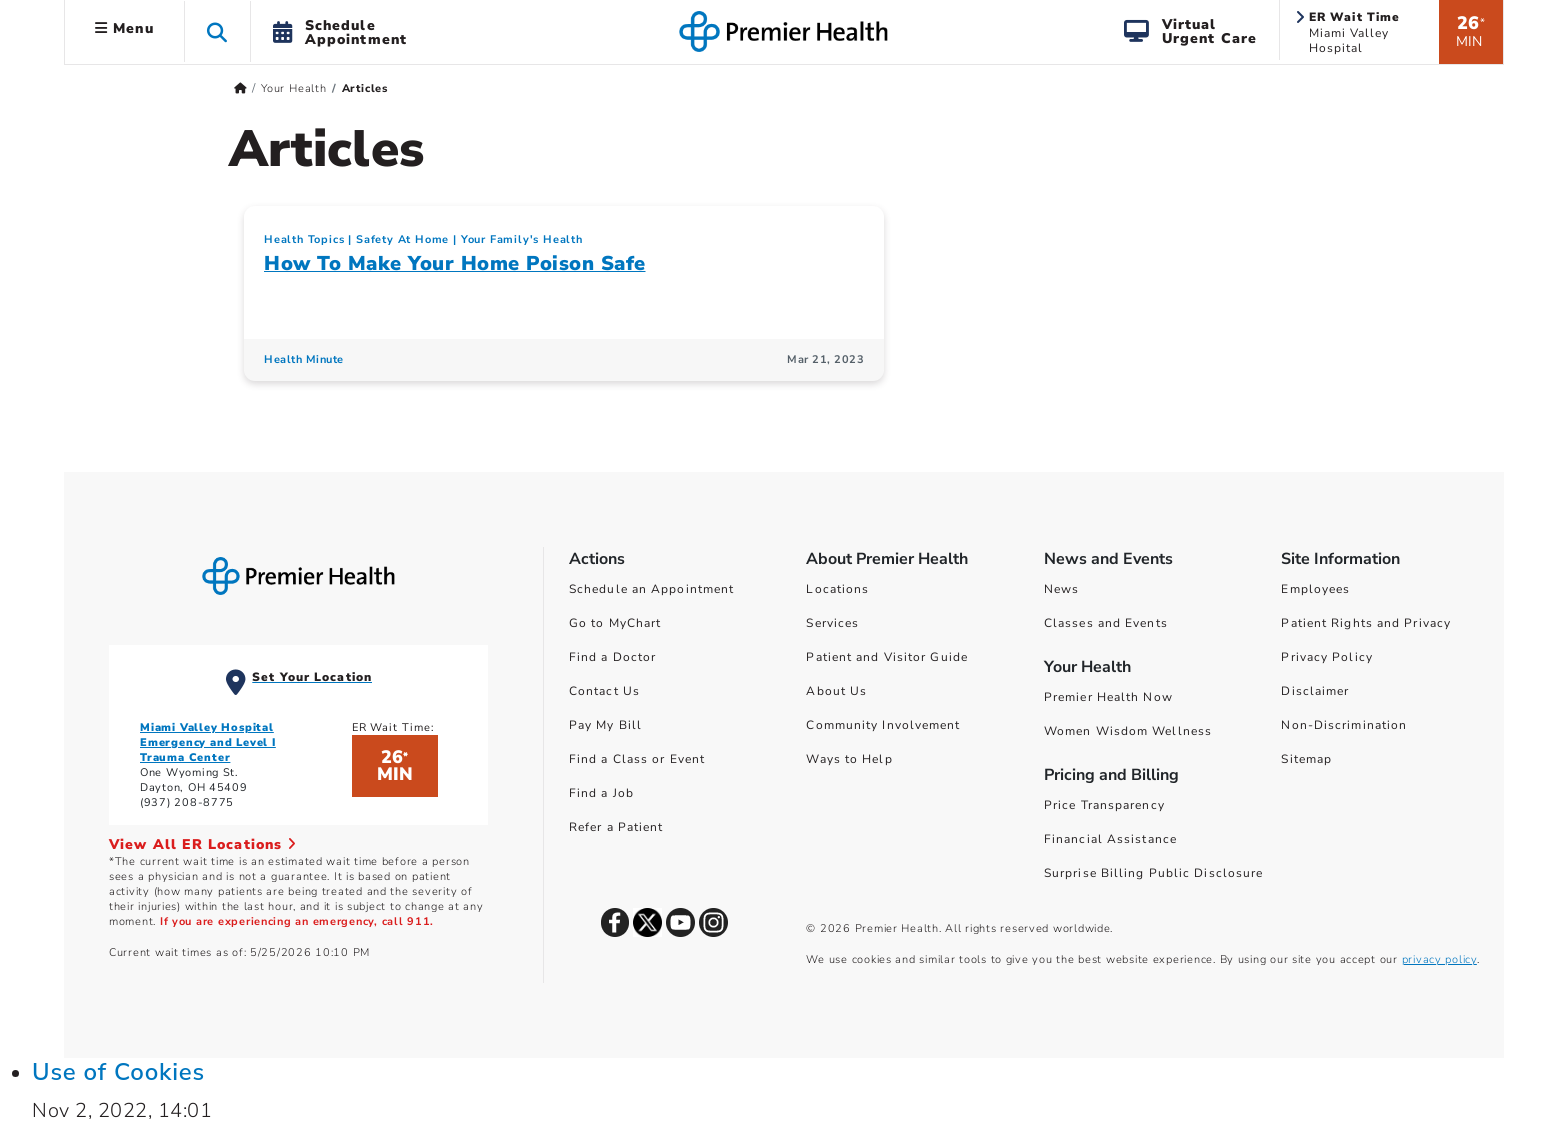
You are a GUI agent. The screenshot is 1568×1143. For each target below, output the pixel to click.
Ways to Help (849, 759)
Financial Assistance (1110, 839)
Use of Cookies (118, 1072)
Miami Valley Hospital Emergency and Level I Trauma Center (208, 742)
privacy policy (1439, 959)
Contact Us (604, 691)
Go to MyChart (615, 623)
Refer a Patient (616, 827)
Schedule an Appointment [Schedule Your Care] (651, 589)
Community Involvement (883, 725)
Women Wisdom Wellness (1128, 731)
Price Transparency (1104, 805)
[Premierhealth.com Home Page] (240, 88)
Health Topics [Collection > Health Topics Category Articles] (304, 239)
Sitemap (1306, 759)
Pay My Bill (605, 725)
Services (832, 623)
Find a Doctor (612, 657)
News (1061, 589)
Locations (837, 589)
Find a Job (601, 793)
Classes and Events (1106, 623)
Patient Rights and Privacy (1366, 623)
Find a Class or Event (637, 759)
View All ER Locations (203, 844)
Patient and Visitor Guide (887, 657)
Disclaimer (1315, 691)
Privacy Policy (1326, 657)
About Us (836, 691)
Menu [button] (124, 28)
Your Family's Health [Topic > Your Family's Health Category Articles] (522, 239)
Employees (1315, 589)
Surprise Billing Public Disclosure (1153, 873)
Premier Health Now (1108, 697)
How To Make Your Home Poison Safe (455, 263)
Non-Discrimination (1344, 725)
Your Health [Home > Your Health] (294, 88)
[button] (217, 31)
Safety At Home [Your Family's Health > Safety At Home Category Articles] (402, 239)
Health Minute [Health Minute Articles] (304, 359)
